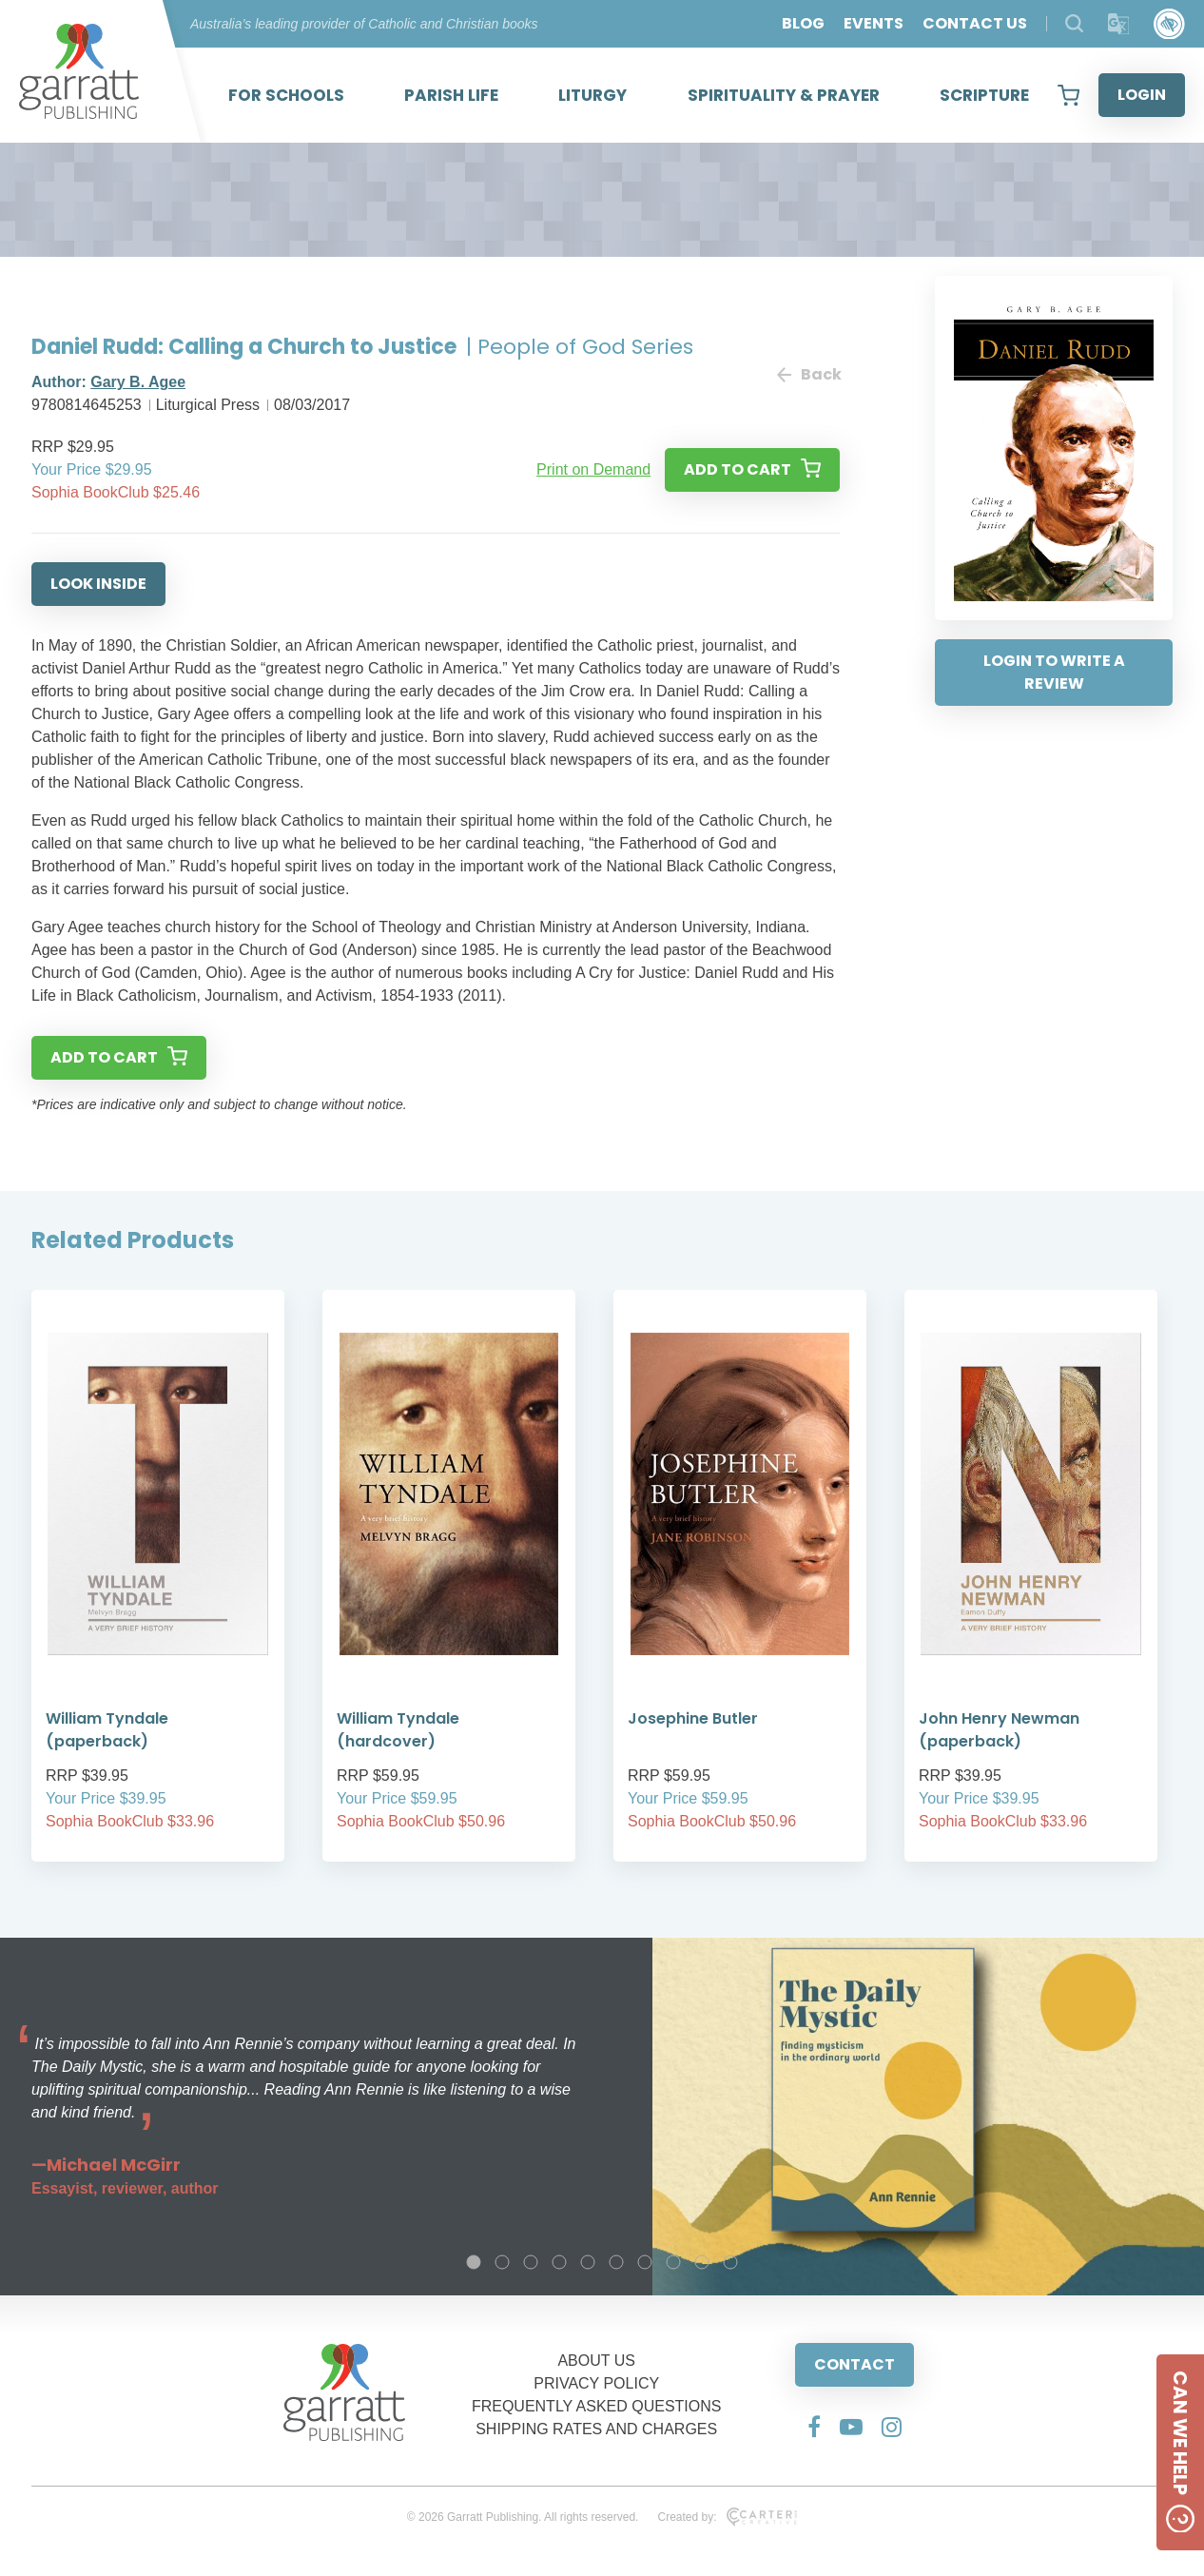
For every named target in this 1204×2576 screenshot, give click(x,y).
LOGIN (1141, 95)
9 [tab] (701, 2262)
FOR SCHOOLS (286, 95)
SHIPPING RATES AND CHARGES (596, 2429)
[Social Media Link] (814, 2427)
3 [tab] (530, 2262)
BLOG (803, 23)
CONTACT (854, 2364)
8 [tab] (673, 2262)
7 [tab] (644, 2262)
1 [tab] (473, 2262)
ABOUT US (596, 2360)
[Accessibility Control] (1169, 24)
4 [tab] (559, 2262)
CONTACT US (974, 23)
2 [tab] (502, 2262)
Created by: (727, 2517)
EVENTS (873, 23)
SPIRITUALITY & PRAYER (784, 95)
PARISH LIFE (451, 95)
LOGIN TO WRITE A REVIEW (1054, 672)
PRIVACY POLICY (596, 2383)
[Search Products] (1074, 23)
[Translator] (1119, 24)
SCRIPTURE (984, 95)
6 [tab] (616, 2262)
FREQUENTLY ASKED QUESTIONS (597, 2406)
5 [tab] (587, 2262)
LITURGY (592, 95)
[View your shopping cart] (1068, 95)
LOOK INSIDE (98, 584)
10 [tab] (730, 2262)
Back (808, 374)
